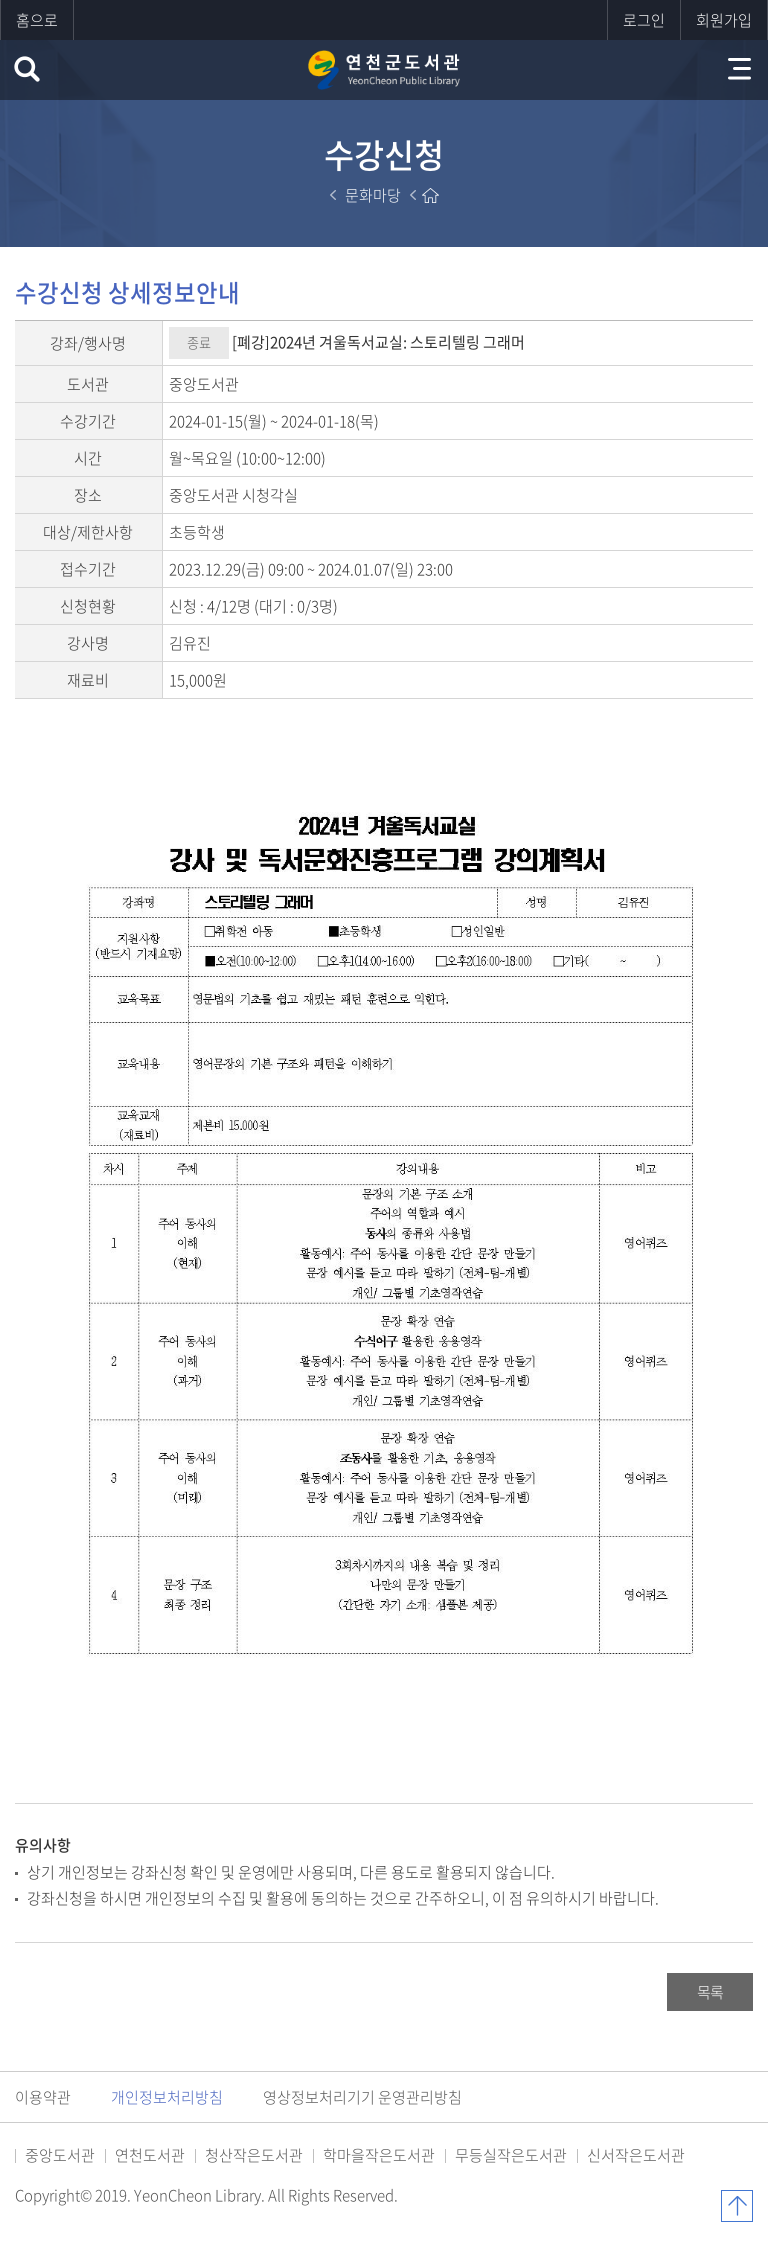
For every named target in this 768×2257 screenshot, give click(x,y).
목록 (710, 1992)
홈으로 (37, 20)
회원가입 (724, 20)
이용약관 (43, 2097)
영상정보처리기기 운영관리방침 (362, 2097)
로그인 (644, 20)
